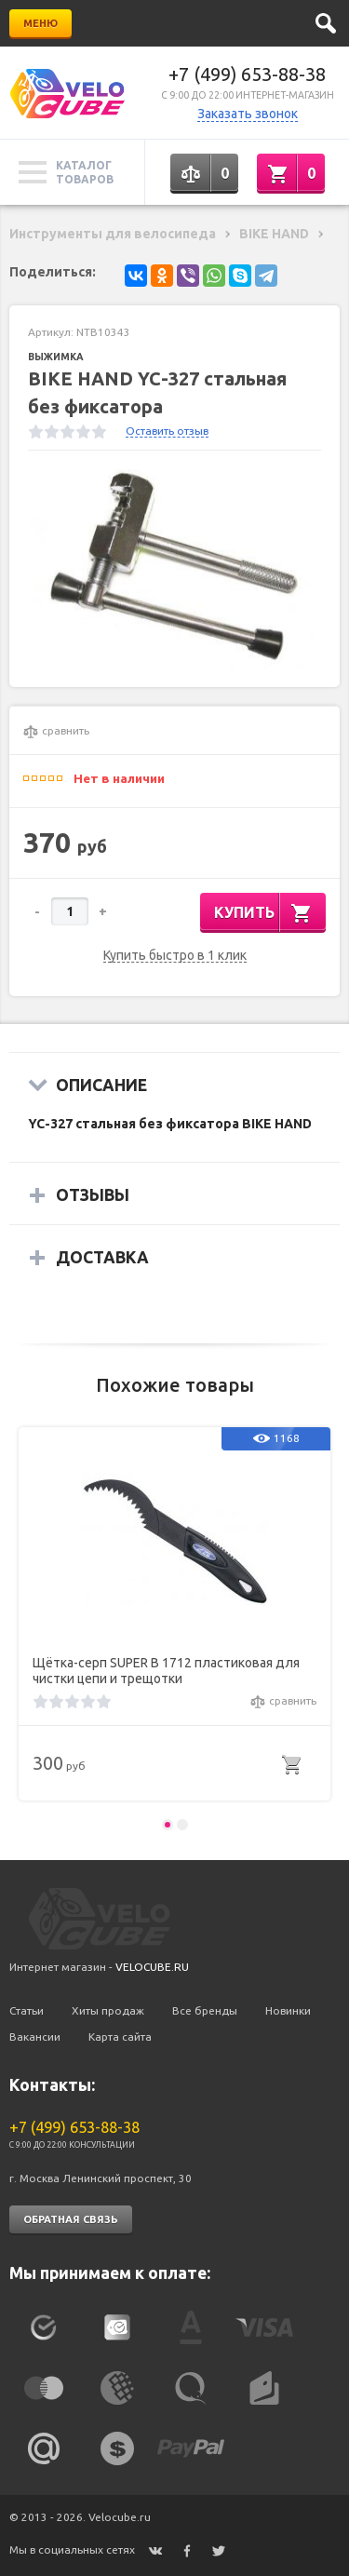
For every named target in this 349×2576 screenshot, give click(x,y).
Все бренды (204, 2010)
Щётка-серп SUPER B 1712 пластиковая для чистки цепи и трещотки (166, 1670)
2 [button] (182, 1824)
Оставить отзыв (167, 431)
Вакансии (34, 2036)
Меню (40, 23)
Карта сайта (120, 2036)
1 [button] (167, 1824)
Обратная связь (70, 2219)
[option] (174, 568)
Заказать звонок (247, 113)
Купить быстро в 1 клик (175, 956)
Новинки (288, 2010)
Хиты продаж (108, 2010)
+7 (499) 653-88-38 (247, 74)
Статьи (26, 2010)
